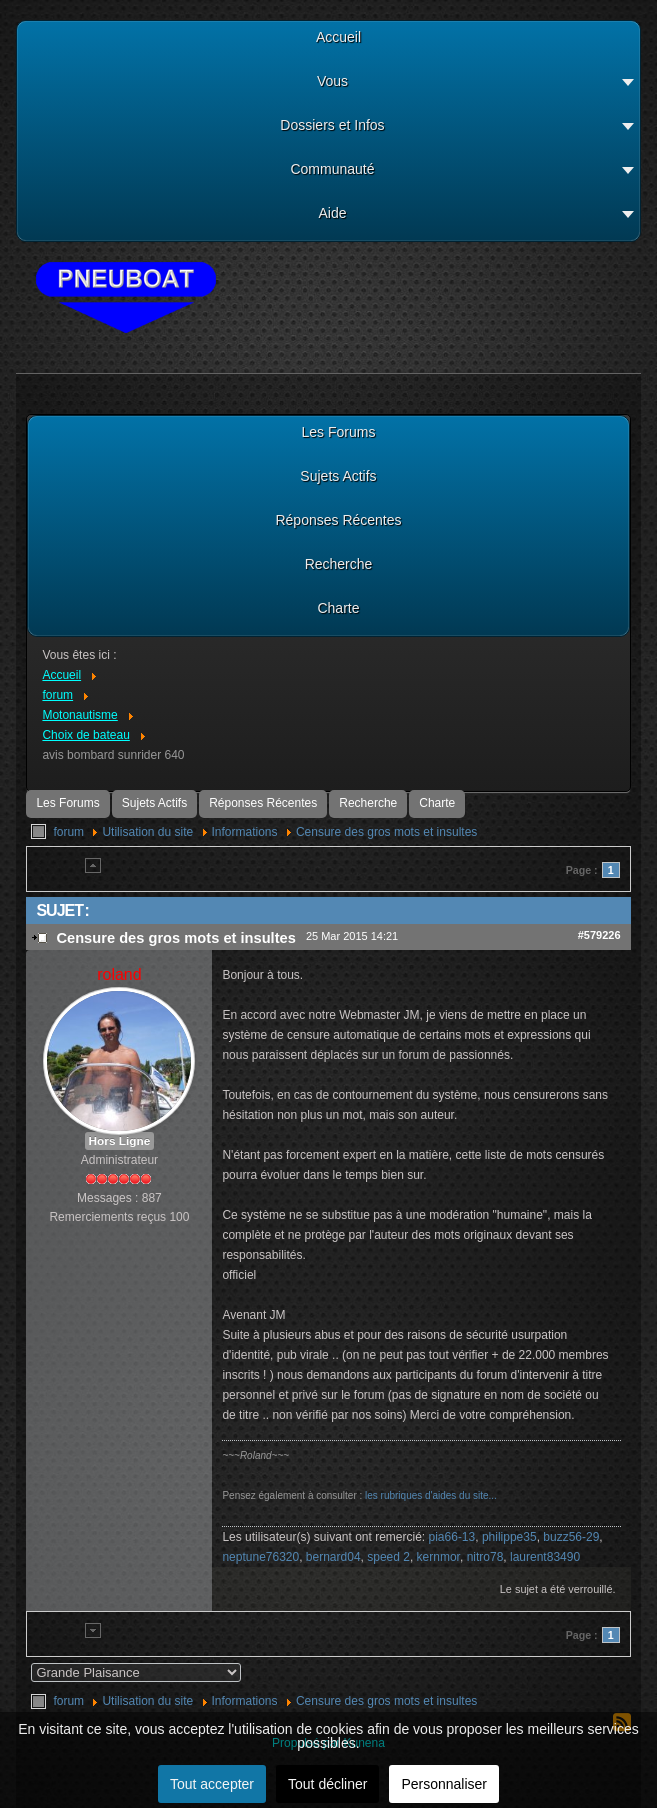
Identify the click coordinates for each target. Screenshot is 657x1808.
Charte (437, 803)
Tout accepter (212, 1784)
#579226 (599, 935)
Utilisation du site (147, 832)
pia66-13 (452, 1537)
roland (119, 974)
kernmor (438, 1557)
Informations (245, 832)
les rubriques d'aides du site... (431, 1495)
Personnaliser (444, 1784)
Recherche (368, 803)
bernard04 (333, 1557)
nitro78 (485, 1557)
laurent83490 (545, 1557)
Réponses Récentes (263, 803)
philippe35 (509, 1537)
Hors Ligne (120, 1141)
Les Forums (67, 803)
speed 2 (388, 1557)
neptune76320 (260, 1557)
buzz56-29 (571, 1537)
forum (68, 832)
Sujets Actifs (154, 803)
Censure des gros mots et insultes (386, 832)
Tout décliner (327, 1784)
